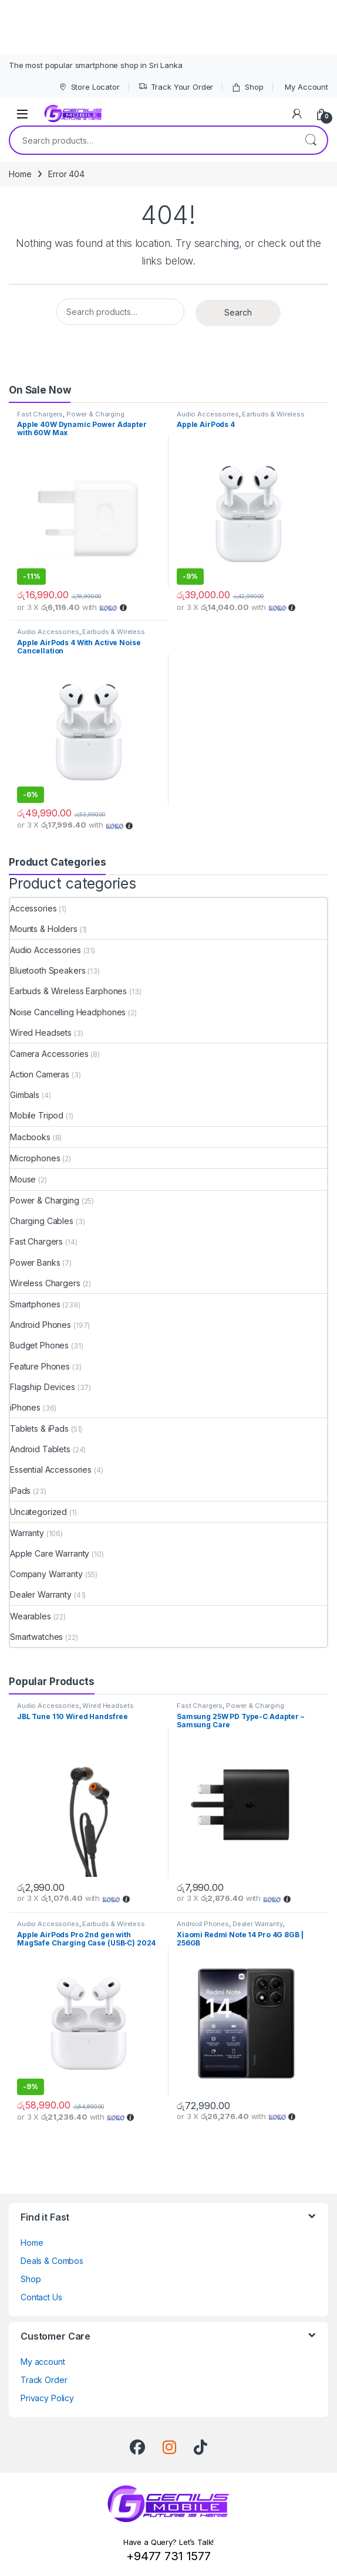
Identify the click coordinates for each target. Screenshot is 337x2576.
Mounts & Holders (43, 929)
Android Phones (40, 1325)
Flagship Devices (42, 1387)
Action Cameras (39, 1074)
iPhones (25, 1407)
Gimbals (24, 1095)
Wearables (30, 1616)
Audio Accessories (208, 414)
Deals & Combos (52, 2261)
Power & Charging (95, 414)
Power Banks (35, 1262)
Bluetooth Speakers (47, 970)
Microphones (35, 1158)
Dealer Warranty (41, 1594)
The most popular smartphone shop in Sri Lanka (96, 65)
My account (43, 2362)
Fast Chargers (40, 414)
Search (310, 140)
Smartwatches (36, 1637)
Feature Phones (40, 1366)
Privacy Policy (47, 2398)
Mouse (23, 1179)
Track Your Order (176, 87)
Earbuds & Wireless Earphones (68, 991)
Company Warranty (46, 1574)
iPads (20, 1491)
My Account (306, 86)
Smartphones (35, 1304)
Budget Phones (39, 1345)
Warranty (27, 1533)
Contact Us (41, 2297)
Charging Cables (41, 1221)
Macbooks (30, 1137)
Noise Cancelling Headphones (68, 1012)
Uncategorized (38, 1512)
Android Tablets (40, 1449)
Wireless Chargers (45, 1283)
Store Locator (89, 87)
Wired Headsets (41, 1033)
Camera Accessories (49, 1054)
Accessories (33, 908)
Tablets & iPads (39, 1428)
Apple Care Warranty (49, 1553)
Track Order (44, 2380)
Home (20, 174)
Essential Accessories (51, 1470)
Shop (247, 87)
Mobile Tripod (36, 1115)
